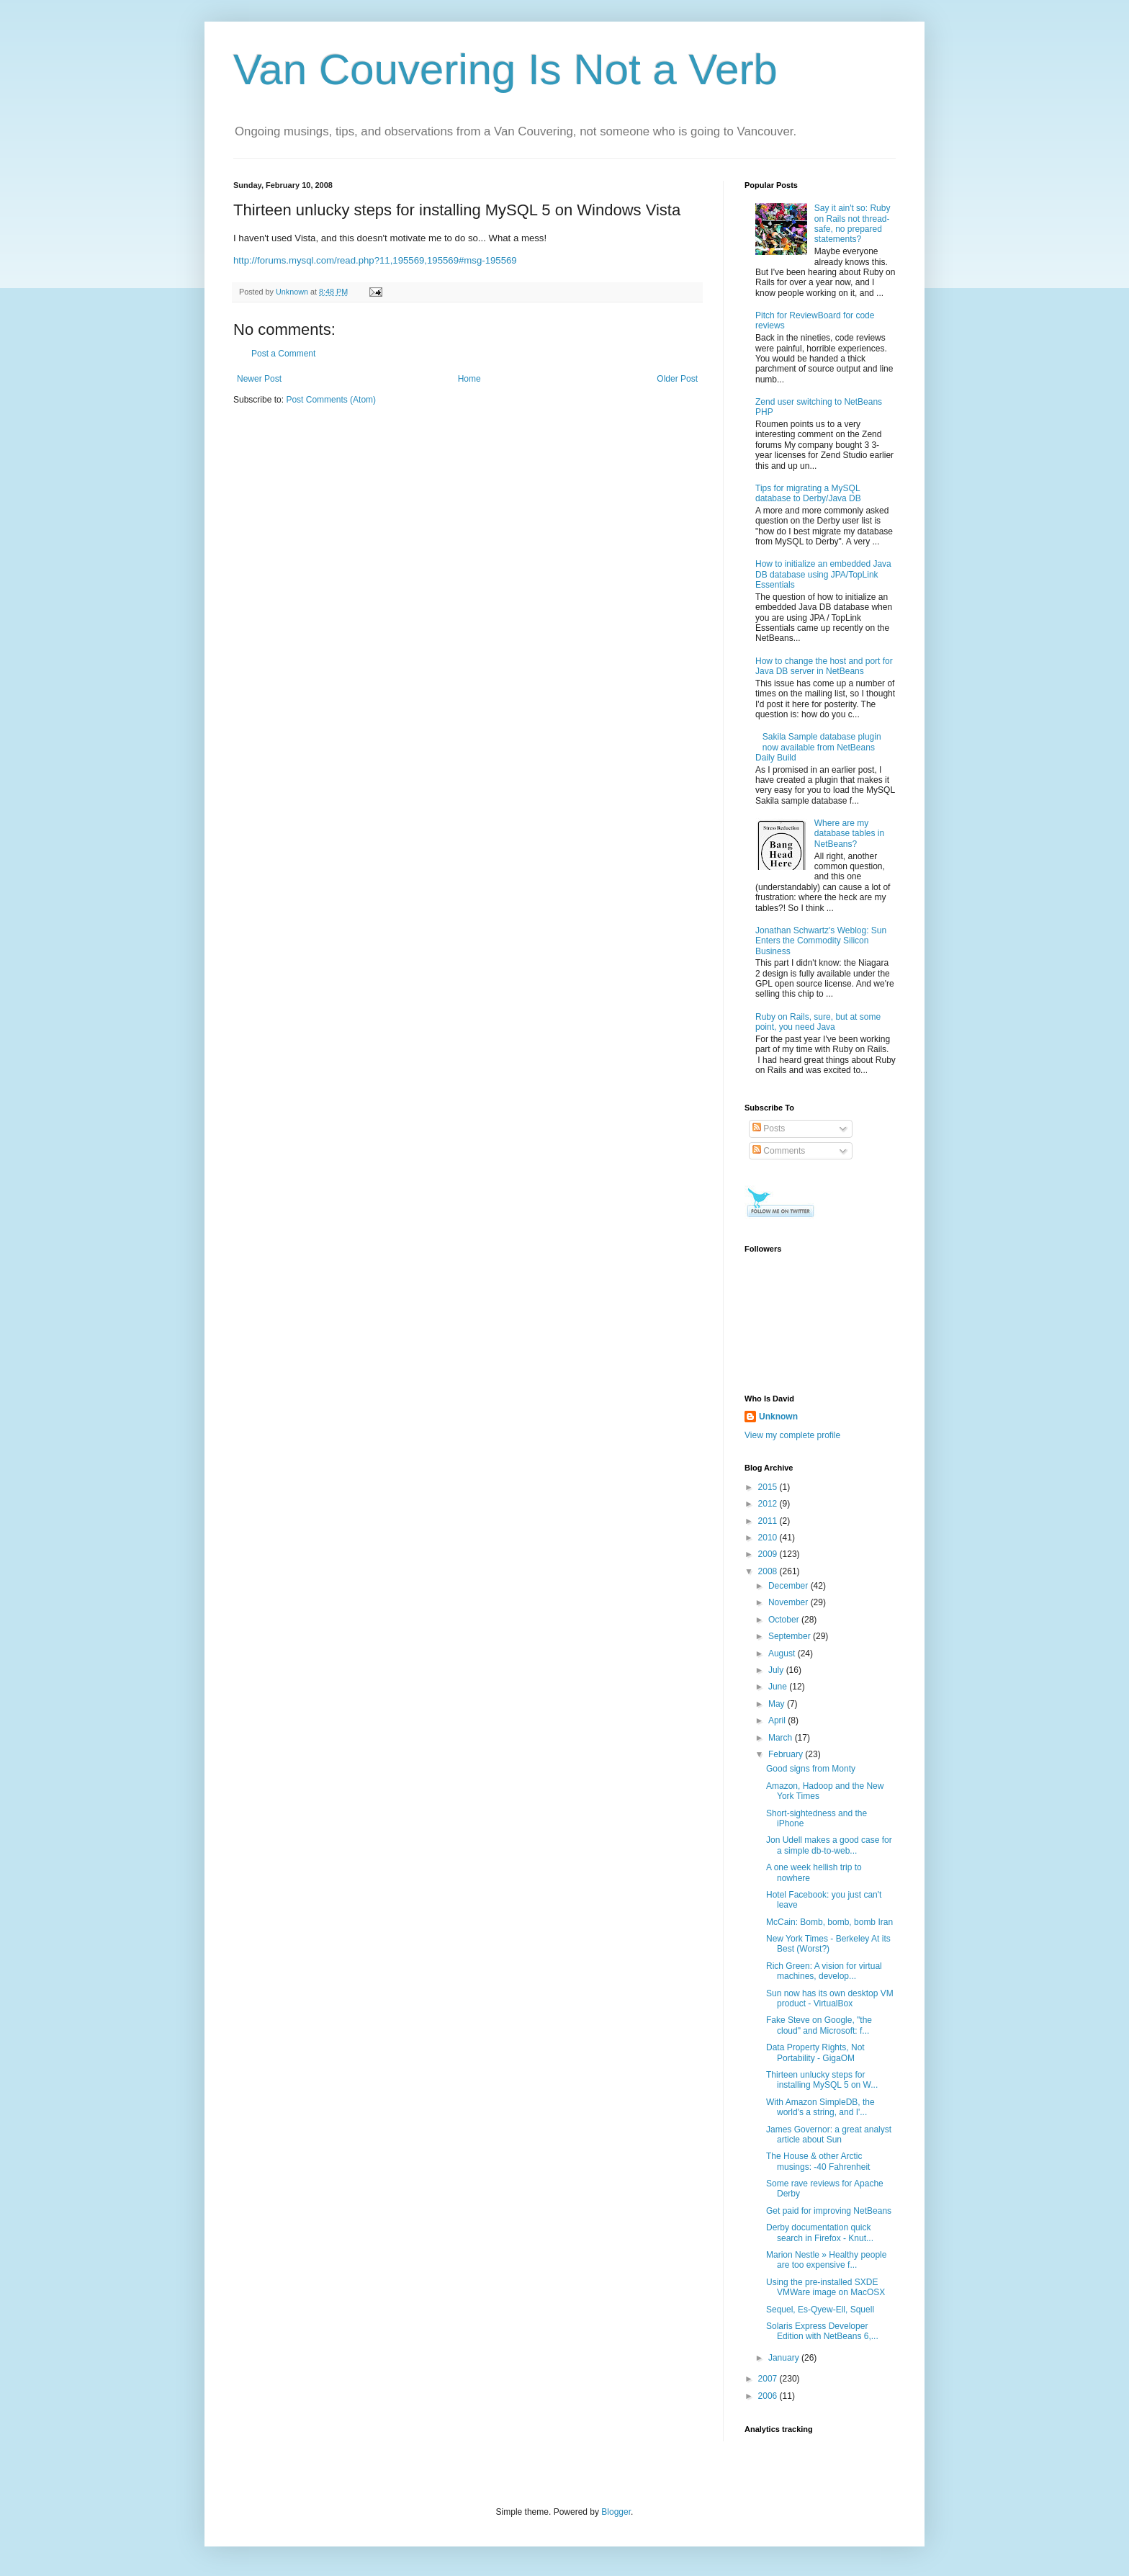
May (777, 1704)
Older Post (677, 379)
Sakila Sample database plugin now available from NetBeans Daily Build (818, 747)
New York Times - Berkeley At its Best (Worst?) (828, 1944)
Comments (778, 1151)
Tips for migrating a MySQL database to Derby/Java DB (808, 493)
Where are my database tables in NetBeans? (849, 833)
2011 (769, 1521)
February (786, 1754)
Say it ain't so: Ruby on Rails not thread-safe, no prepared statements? (852, 223)
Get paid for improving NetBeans (828, 2211)
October (784, 1620)
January (784, 2358)
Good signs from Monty (810, 1769)
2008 (769, 1571)
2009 (769, 1554)
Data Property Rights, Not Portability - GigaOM (815, 2052)
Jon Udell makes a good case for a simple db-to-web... (829, 1845)
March (781, 1738)
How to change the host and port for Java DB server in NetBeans (824, 666)
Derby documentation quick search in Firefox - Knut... (819, 2232)
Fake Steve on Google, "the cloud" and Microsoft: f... (819, 2025)
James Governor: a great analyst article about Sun (828, 2134)
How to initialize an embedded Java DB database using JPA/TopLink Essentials (823, 574)
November (789, 1602)
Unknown (778, 1417)
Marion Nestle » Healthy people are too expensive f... (826, 2260)
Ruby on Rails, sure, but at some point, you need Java (818, 1022)
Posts (768, 1128)
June (778, 1687)
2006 (769, 2396)
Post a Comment (283, 354)
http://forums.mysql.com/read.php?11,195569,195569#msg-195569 (375, 260)
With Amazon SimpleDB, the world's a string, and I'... (820, 2107)
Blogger (616, 2512)
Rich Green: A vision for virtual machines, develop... (824, 1971)
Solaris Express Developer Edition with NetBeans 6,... (822, 2331)
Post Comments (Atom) (331, 400)
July (777, 1670)
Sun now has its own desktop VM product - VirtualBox (830, 1998)
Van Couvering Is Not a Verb (505, 69)
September (790, 1636)
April (778, 1720)
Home (469, 379)
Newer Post (259, 379)
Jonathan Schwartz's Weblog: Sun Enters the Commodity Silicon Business (820, 940)
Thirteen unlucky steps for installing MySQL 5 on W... (822, 2080)
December (789, 1586)
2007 (769, 2379)
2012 (769, 1504)
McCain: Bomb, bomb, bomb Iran (829, 1922)
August (783, 1653)
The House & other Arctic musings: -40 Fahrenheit (818, 2161)
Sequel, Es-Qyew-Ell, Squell (820, 2310)
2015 (769, 1487)
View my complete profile (792, 1435)
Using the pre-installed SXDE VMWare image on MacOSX (825, 2287)
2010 (769, 1537)
